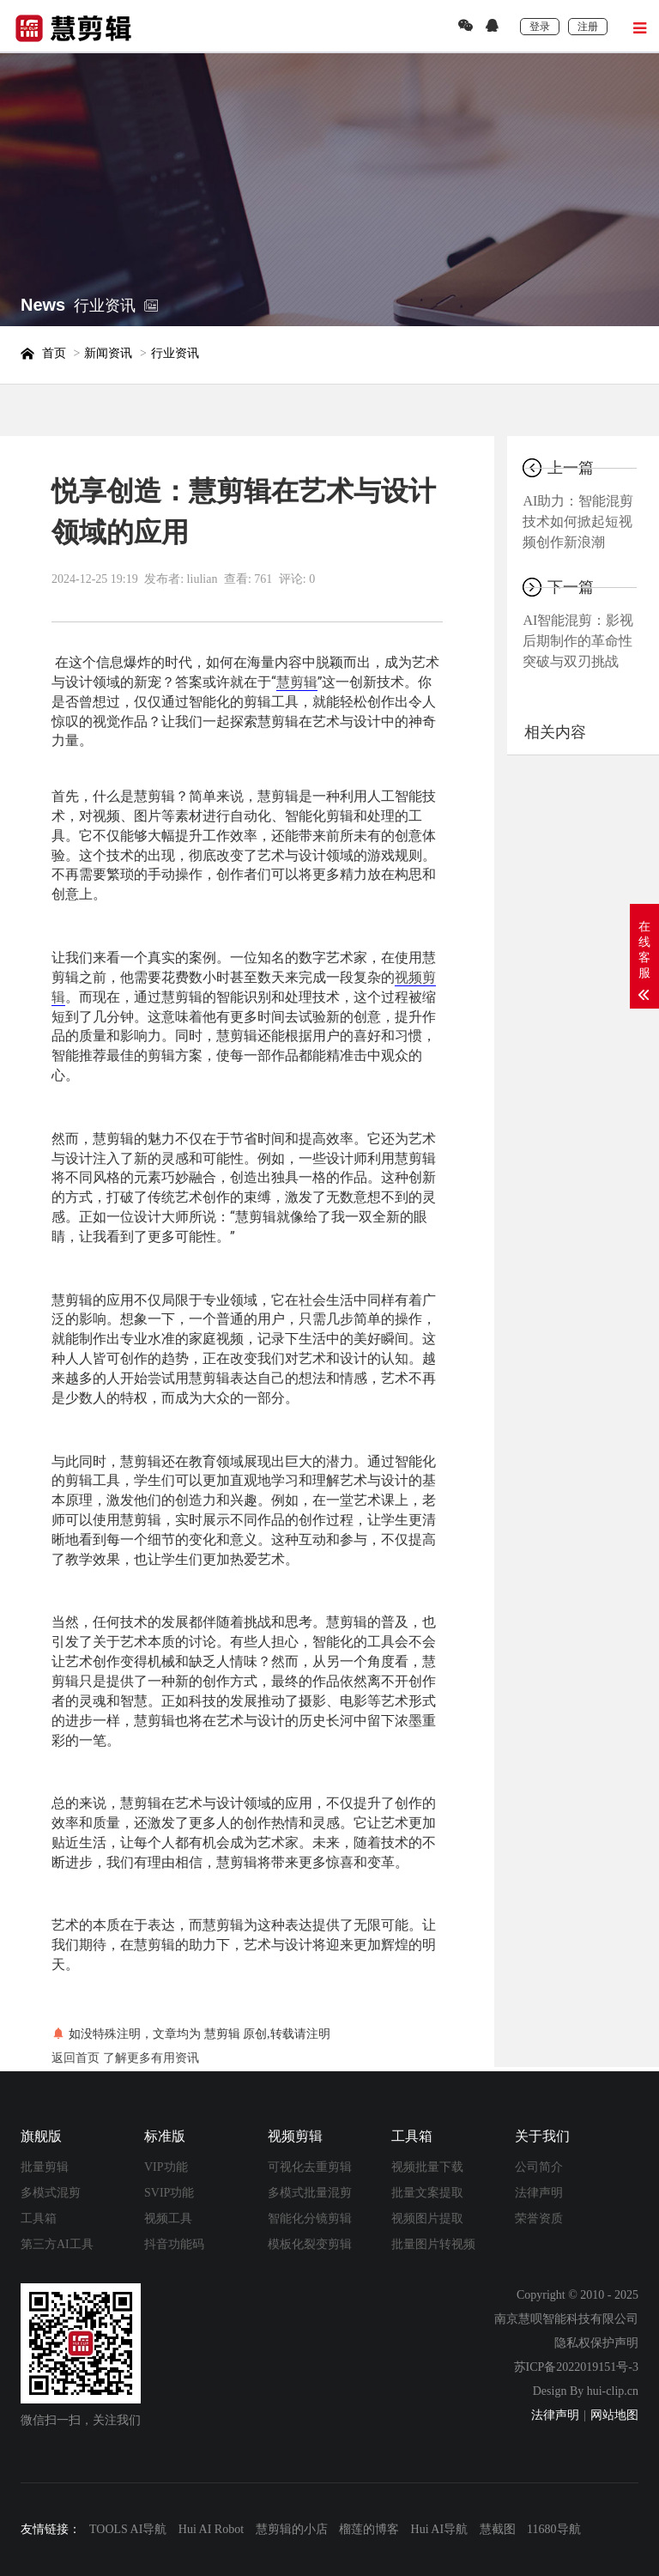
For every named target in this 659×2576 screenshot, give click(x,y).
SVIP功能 (169, 2192)
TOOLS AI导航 (127, 2529)
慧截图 (498, 2529)
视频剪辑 (295, 2136)
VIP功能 (166, 2167)
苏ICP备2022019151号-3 (576, 2367)
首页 (54, 353)
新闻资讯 (108, 353)
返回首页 (75, 2058)
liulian (202, 579)
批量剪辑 (45, 2167)
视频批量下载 (427, 2167)
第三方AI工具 (57, 2244)
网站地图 (614, 2415)
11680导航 (553, 2529)
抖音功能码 (174, 2244)
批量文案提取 (427, 2192)
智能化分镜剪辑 (310, 2218)
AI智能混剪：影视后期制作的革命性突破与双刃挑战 (578, 641)
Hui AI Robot (211, 2529)
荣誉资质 (539, 2218)
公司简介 (539, 2167)
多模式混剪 (51, 2192)
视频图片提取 (427, 2218)
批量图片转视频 (433, 2244)
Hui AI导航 (440, 2529)
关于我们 (542, 2136)
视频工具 (168, 2218)
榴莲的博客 (369, 2529)
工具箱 (39, 2218)
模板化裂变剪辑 (310, 2244)
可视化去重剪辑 (310, 2167)
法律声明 (539, 2192)
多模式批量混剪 (310, 2192)
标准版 (164, 2136)
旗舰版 (41, 2136)
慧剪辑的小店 (292, 2529)
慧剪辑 (296, 682)
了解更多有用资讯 (151, 2058)
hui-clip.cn (612, 2391)
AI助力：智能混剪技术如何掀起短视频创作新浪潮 (578, 521)
